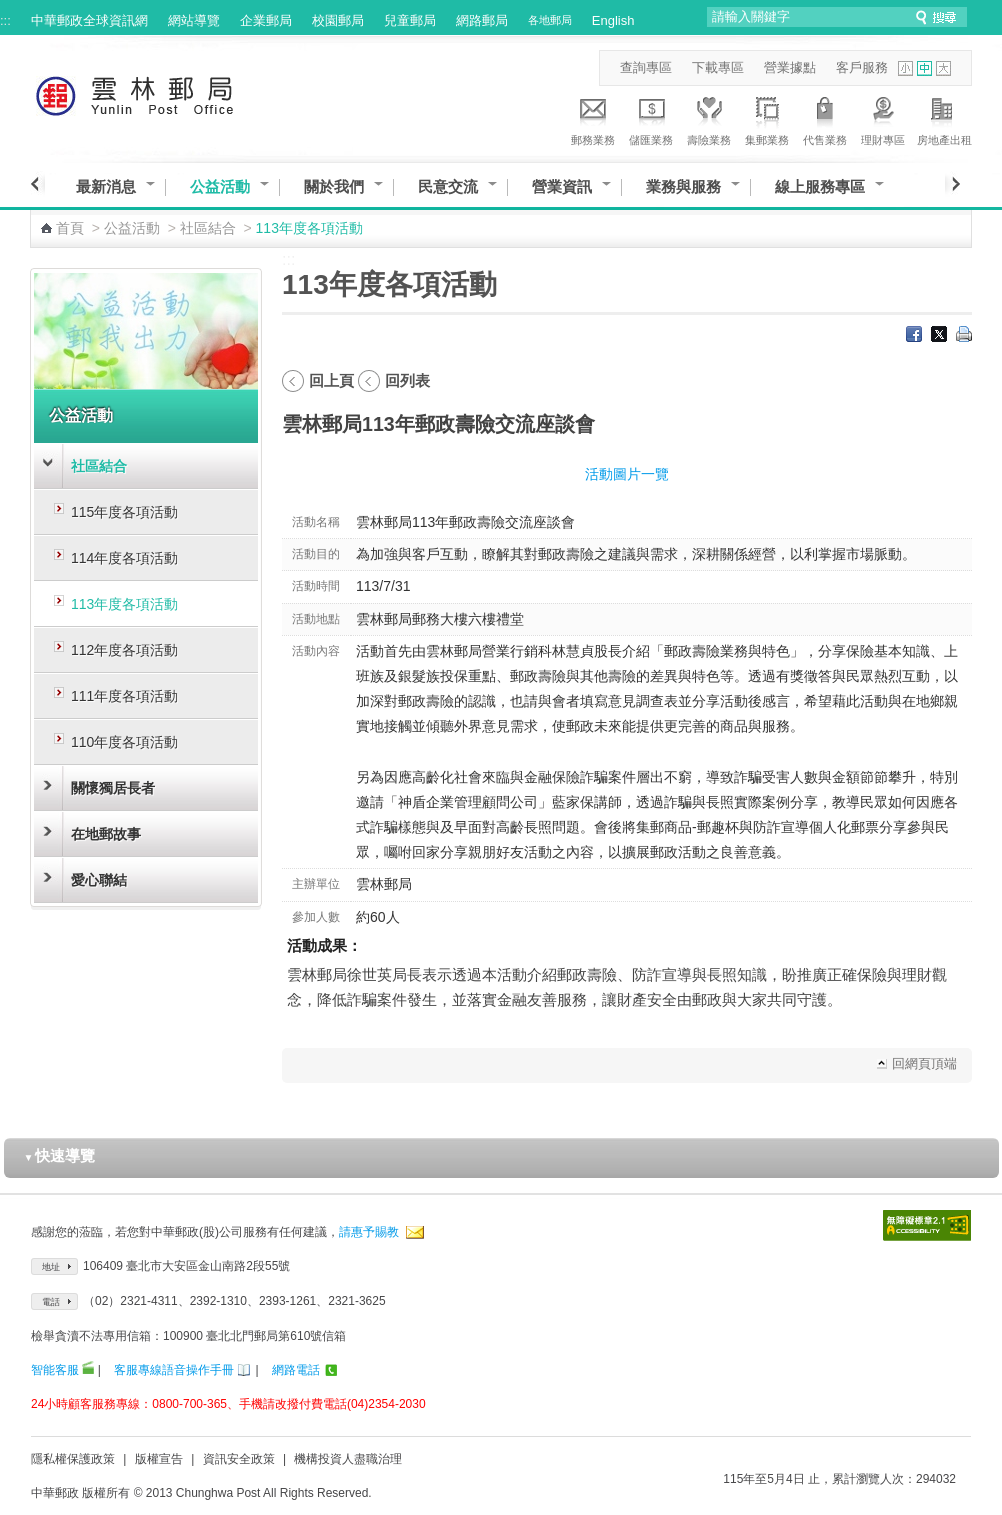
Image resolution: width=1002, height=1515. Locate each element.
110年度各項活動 (124, 742)
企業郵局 (266, 20)
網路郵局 (482, 20)
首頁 (70, 228)
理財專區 (883, 118)
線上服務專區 (820, 186)
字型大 (943, 68)
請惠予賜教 (369, 1232)
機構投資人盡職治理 (348, 1459)
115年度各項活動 (124, 512)
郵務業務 (593, 118)
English (613, 20)
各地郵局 (550, 20)
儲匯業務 (651, 118)
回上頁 (331, 380)
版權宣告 (159, 1459)
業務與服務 (683, 186)
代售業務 (825, 118)
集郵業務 (767, 118)
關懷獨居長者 (113, 788)
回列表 (407, 380)
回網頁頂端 (924, 1063)
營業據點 (790, 67)
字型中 (924, 68)
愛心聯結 (99, 880)
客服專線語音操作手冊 (174, 1370)
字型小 (905, 68)
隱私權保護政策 (73, 1459)
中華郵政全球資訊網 (89, 20)
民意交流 (448, 186)
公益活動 (220, 186)
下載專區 (718, 67)
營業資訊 (562, 186)
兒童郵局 (410, 20)
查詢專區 (646, 67)
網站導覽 (194, 20)
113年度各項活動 (124, 604)
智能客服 (55, 1370)
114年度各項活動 (124, 558)
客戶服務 (862, 67)
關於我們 (334, 186)
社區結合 (208, 228)
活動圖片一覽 (627, 474)
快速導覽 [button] (60, 1155)
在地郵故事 (106, 834)
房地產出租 (944, 118)
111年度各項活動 (124, 696)
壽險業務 (709, 118)
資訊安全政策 (239, 1459)
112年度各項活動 (124, 650)
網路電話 (296, 1370)
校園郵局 (338, 20)
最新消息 (106, 186)
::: (5, 20)
